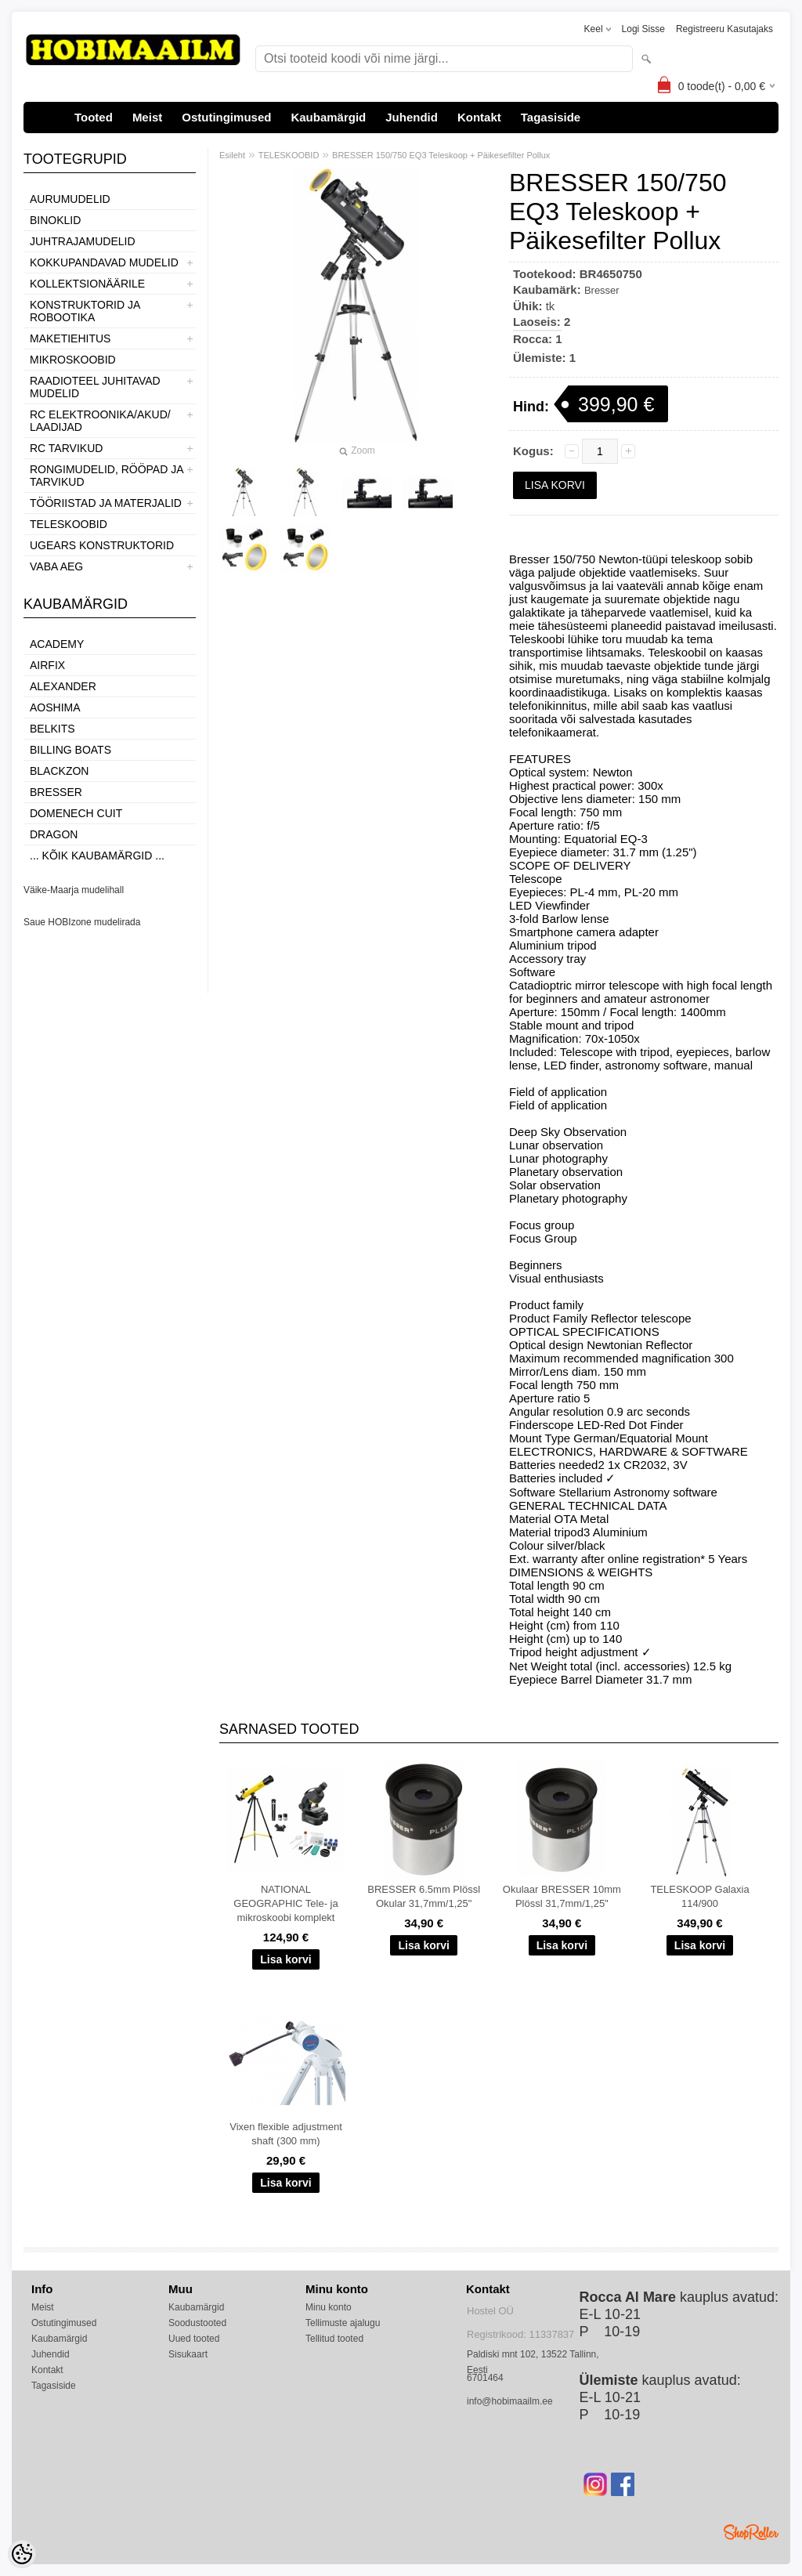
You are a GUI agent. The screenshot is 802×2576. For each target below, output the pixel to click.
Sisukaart (188, 2354)
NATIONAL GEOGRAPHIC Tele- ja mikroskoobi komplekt (285, 1903)
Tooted (93, 117)
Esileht (232, 155)
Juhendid (411, 117)
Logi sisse (643, 29)
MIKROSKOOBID (73, 359)
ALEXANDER (63, 686)
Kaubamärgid (328, 117)
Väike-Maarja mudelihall (73, 890)
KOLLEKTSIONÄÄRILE (87, 283)
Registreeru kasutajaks (724, 29)
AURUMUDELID (70, 199)
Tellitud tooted (334, 2338)
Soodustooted (197, 2322)
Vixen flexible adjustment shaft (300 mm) (285, 2134)
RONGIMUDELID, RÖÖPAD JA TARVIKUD (106, 475)
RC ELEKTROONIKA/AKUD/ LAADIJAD (100, 420)
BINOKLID (55, 220)
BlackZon (59, 771)
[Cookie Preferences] (22, 2554)
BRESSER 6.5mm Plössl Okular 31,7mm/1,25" (423, 1896)
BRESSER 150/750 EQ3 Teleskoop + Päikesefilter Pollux (441, 155)
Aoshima (55, 707)
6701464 (485, 2377)
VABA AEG (56, 566)
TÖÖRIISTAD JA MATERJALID (106, 503)
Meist (147, 117)
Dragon (54, 834)
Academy (57, 644)
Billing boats (70, 749)
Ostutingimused (226, 117)
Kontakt (479, 117)
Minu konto (328, 2307)
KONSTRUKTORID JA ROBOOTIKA (85, 311)
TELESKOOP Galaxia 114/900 (699, 1896)
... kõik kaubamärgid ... (97, 855)
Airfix (47, 665)
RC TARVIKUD (66, 448)
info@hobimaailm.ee (510, 2401)
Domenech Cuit (76, 813)
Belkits (52, 728)
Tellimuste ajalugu (342, 2322)
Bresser (56, 792)
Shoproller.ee (751, 2532)
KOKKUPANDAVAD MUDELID (104, 262)
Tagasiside (550, 117)
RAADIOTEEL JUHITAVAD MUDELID (95, 387)
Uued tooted (193, 2338)
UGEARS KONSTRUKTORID (102, 545)
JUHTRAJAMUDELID (82, 241)
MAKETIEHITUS (70, 338)
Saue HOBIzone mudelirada (81, 922)
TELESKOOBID (68, 524)
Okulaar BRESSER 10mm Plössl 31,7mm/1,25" (562, 1896)
